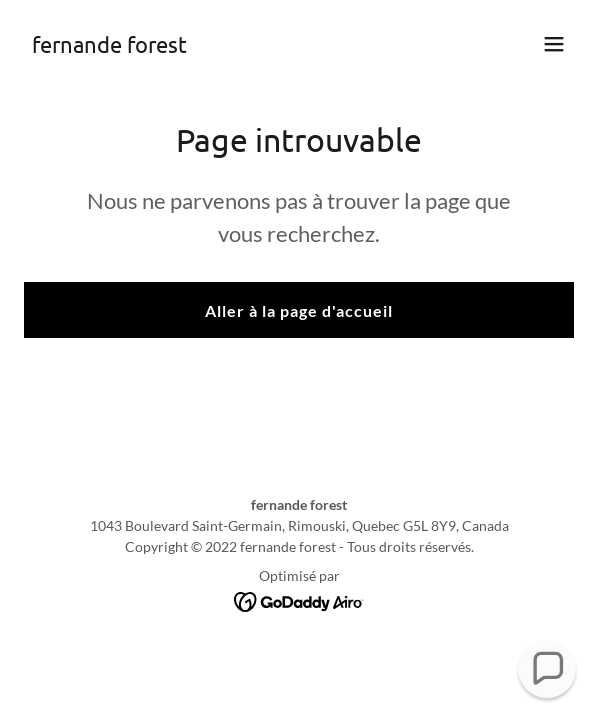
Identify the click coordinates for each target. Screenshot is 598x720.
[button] (554, 44)
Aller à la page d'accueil (299, 310)
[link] (109, 46)
